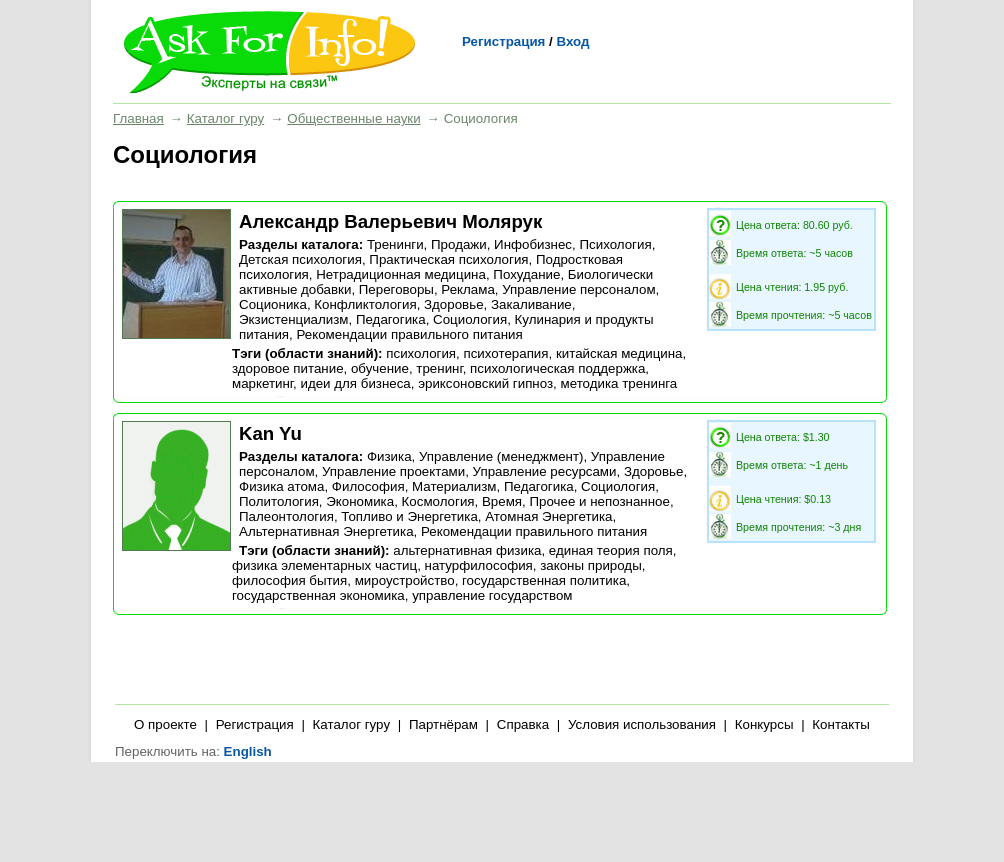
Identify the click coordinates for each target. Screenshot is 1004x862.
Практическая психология (448, 259)
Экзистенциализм (294, 319)
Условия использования (642, 724)
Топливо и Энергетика (409, 516)
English (248, 751)
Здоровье (454, 304)
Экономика (360, 501)
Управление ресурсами (545, 471)
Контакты (841, 724)
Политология (279, 501)
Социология (470, 319)
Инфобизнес (533, 244)
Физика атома (281, 486)
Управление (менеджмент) (501, 456)
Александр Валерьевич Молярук (390, 221)
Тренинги (395, 244)
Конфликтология (365, 304)
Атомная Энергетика (548, 516)
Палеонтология (286, 516)
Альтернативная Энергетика (326, 531)
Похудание (526, 274)
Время (502, 501)
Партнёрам (443, 724)
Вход (572, 41)
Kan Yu (270, 433)
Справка (523, 724)
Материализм (454, 486)
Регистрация (503, 41)
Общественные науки (353, 118)
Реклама (467, 289)
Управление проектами (393, 471)
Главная (138, 118)
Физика (389, 456)
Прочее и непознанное (599, 501)
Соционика (273, 304)
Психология (615, 244)
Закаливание (531, 304)
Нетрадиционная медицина (401, 274)
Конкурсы (764, 724)
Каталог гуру (225, 118)
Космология (438, 501)
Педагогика (391, 319)
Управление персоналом (578, 289)
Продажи (459, 244)
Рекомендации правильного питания (409, 334)
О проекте (165, 724)
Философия (368, 486)
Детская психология (300, 259)
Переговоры (396, 289)
